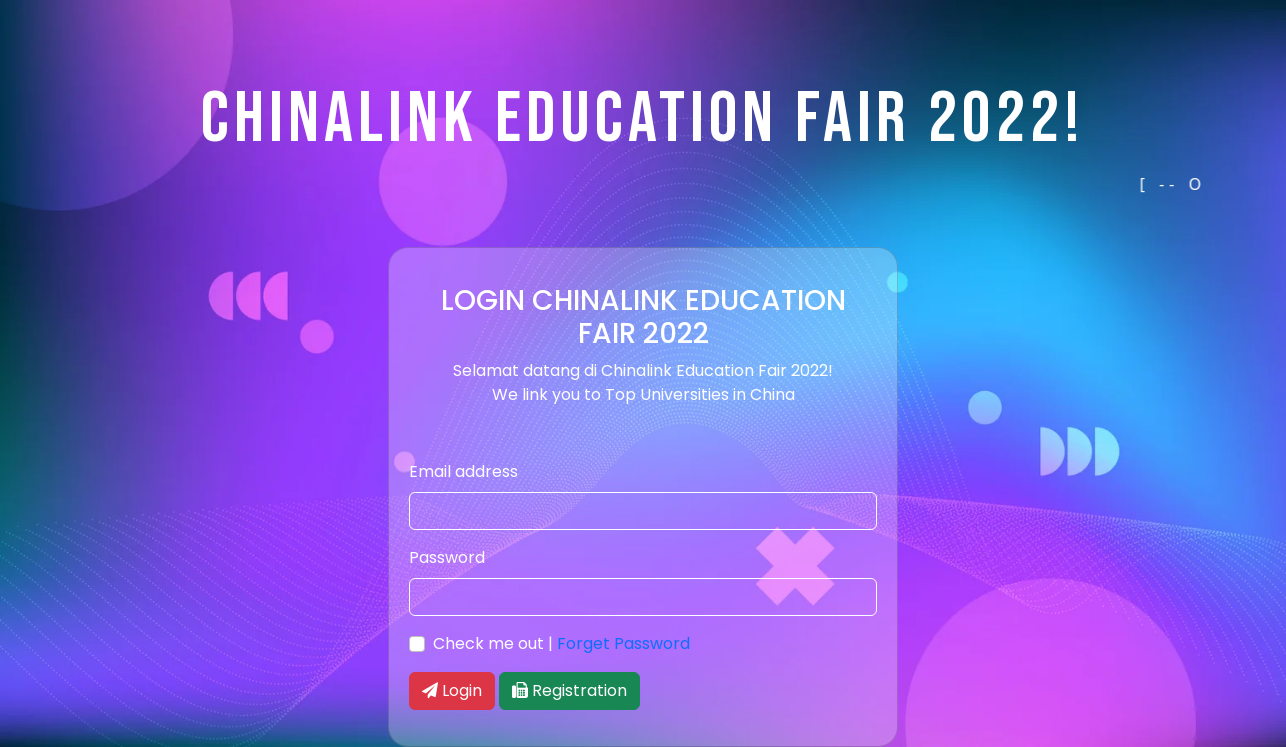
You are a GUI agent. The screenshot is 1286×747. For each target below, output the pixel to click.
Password (447, 557)
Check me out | (561, 643)
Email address (463, 471)
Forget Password (623, 643)
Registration (569, 690)
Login (452, 690)
